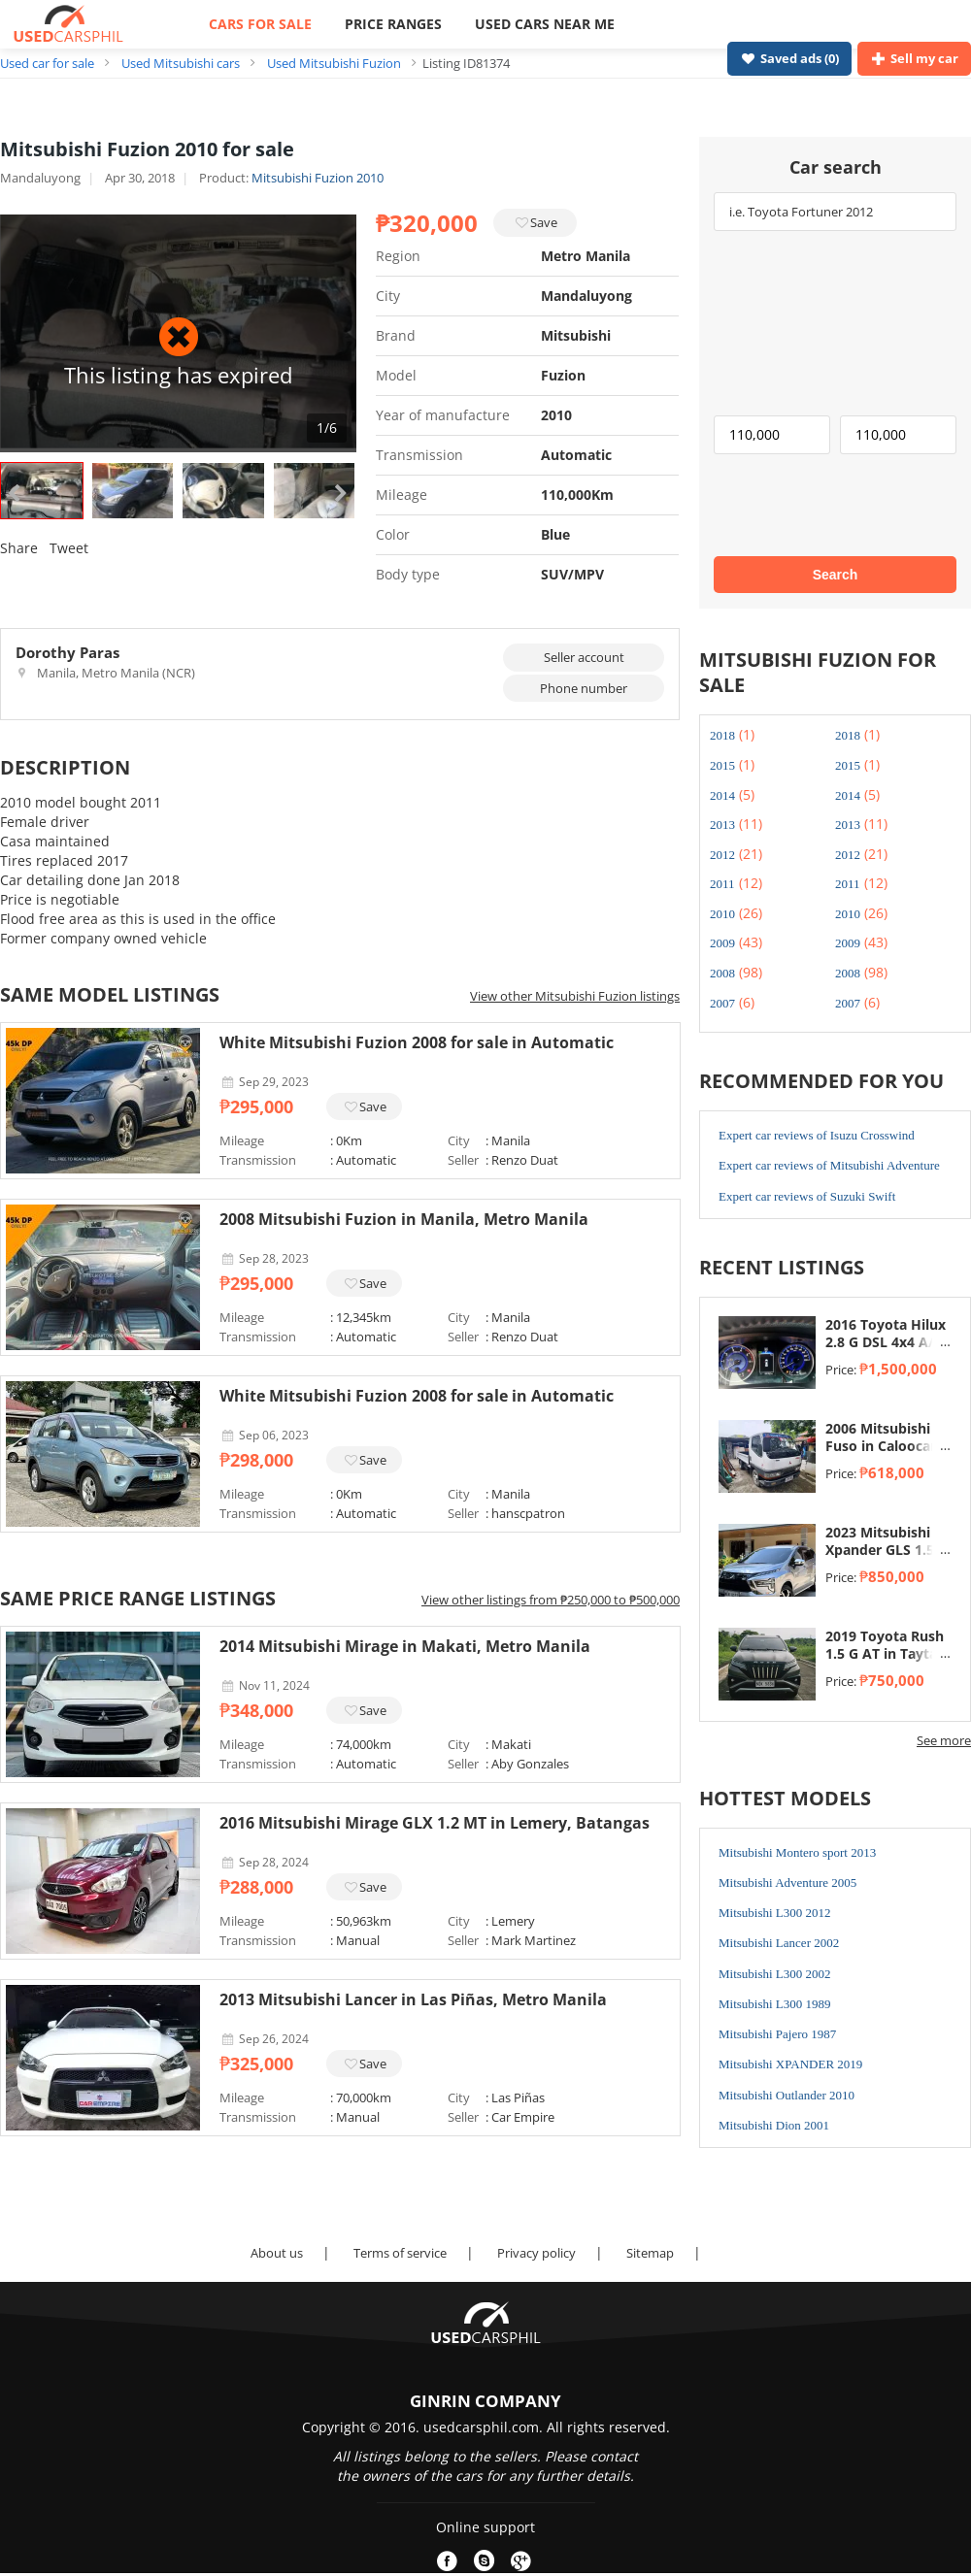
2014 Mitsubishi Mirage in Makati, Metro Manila (404, 1646)
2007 (722, 1003)
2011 (722, 883)
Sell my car (914, 58)
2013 (722, 824)
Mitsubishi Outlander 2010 (786, 2095)
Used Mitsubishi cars (180, 63)
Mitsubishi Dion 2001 (774, 2125)
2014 (722, 795)
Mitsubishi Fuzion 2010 (317, 177)
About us (277, 2253)
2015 (722, 765)
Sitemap (650, 2253)
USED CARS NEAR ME (545, 24)
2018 (722, 735)
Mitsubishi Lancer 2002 (779, 1942)
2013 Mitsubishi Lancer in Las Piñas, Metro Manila (413, 1999)
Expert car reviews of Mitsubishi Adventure (829, 1165)
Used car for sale (47, 63)
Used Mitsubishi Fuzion (334, 63)
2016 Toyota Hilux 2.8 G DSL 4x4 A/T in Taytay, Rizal (885, 1342)
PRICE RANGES (393, 24)
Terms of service (400, 2253)
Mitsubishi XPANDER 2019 (790, 2064)
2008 (722, 973)
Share (19, 548)
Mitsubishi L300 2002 (775, 1973)
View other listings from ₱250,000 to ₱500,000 (550, 1599)
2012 (722, 854)
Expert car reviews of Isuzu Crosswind (817, 1135)
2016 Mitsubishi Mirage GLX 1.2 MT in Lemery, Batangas (434, 1822)
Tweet (69, 548)
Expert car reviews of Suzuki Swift (807, 1196)
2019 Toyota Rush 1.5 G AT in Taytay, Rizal (887, 1654)
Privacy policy (536, 2253)
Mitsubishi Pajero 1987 (777, 2034)
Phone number (583, 688)
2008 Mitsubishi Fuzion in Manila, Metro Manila (403, 1219)
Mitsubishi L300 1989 (775, 2004)
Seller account (584, 657)
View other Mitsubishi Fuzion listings (575, 996)
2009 (722, 943)
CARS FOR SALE (260, 24)
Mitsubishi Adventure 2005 (787, 1882)
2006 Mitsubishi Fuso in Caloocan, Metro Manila (884, 1446)
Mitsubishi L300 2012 (775, 1912)
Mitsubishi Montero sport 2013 (797, 1852)
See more (944, 1740)
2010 (722, 914)
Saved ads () (789, 58)
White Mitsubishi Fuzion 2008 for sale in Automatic (416, 1042)
